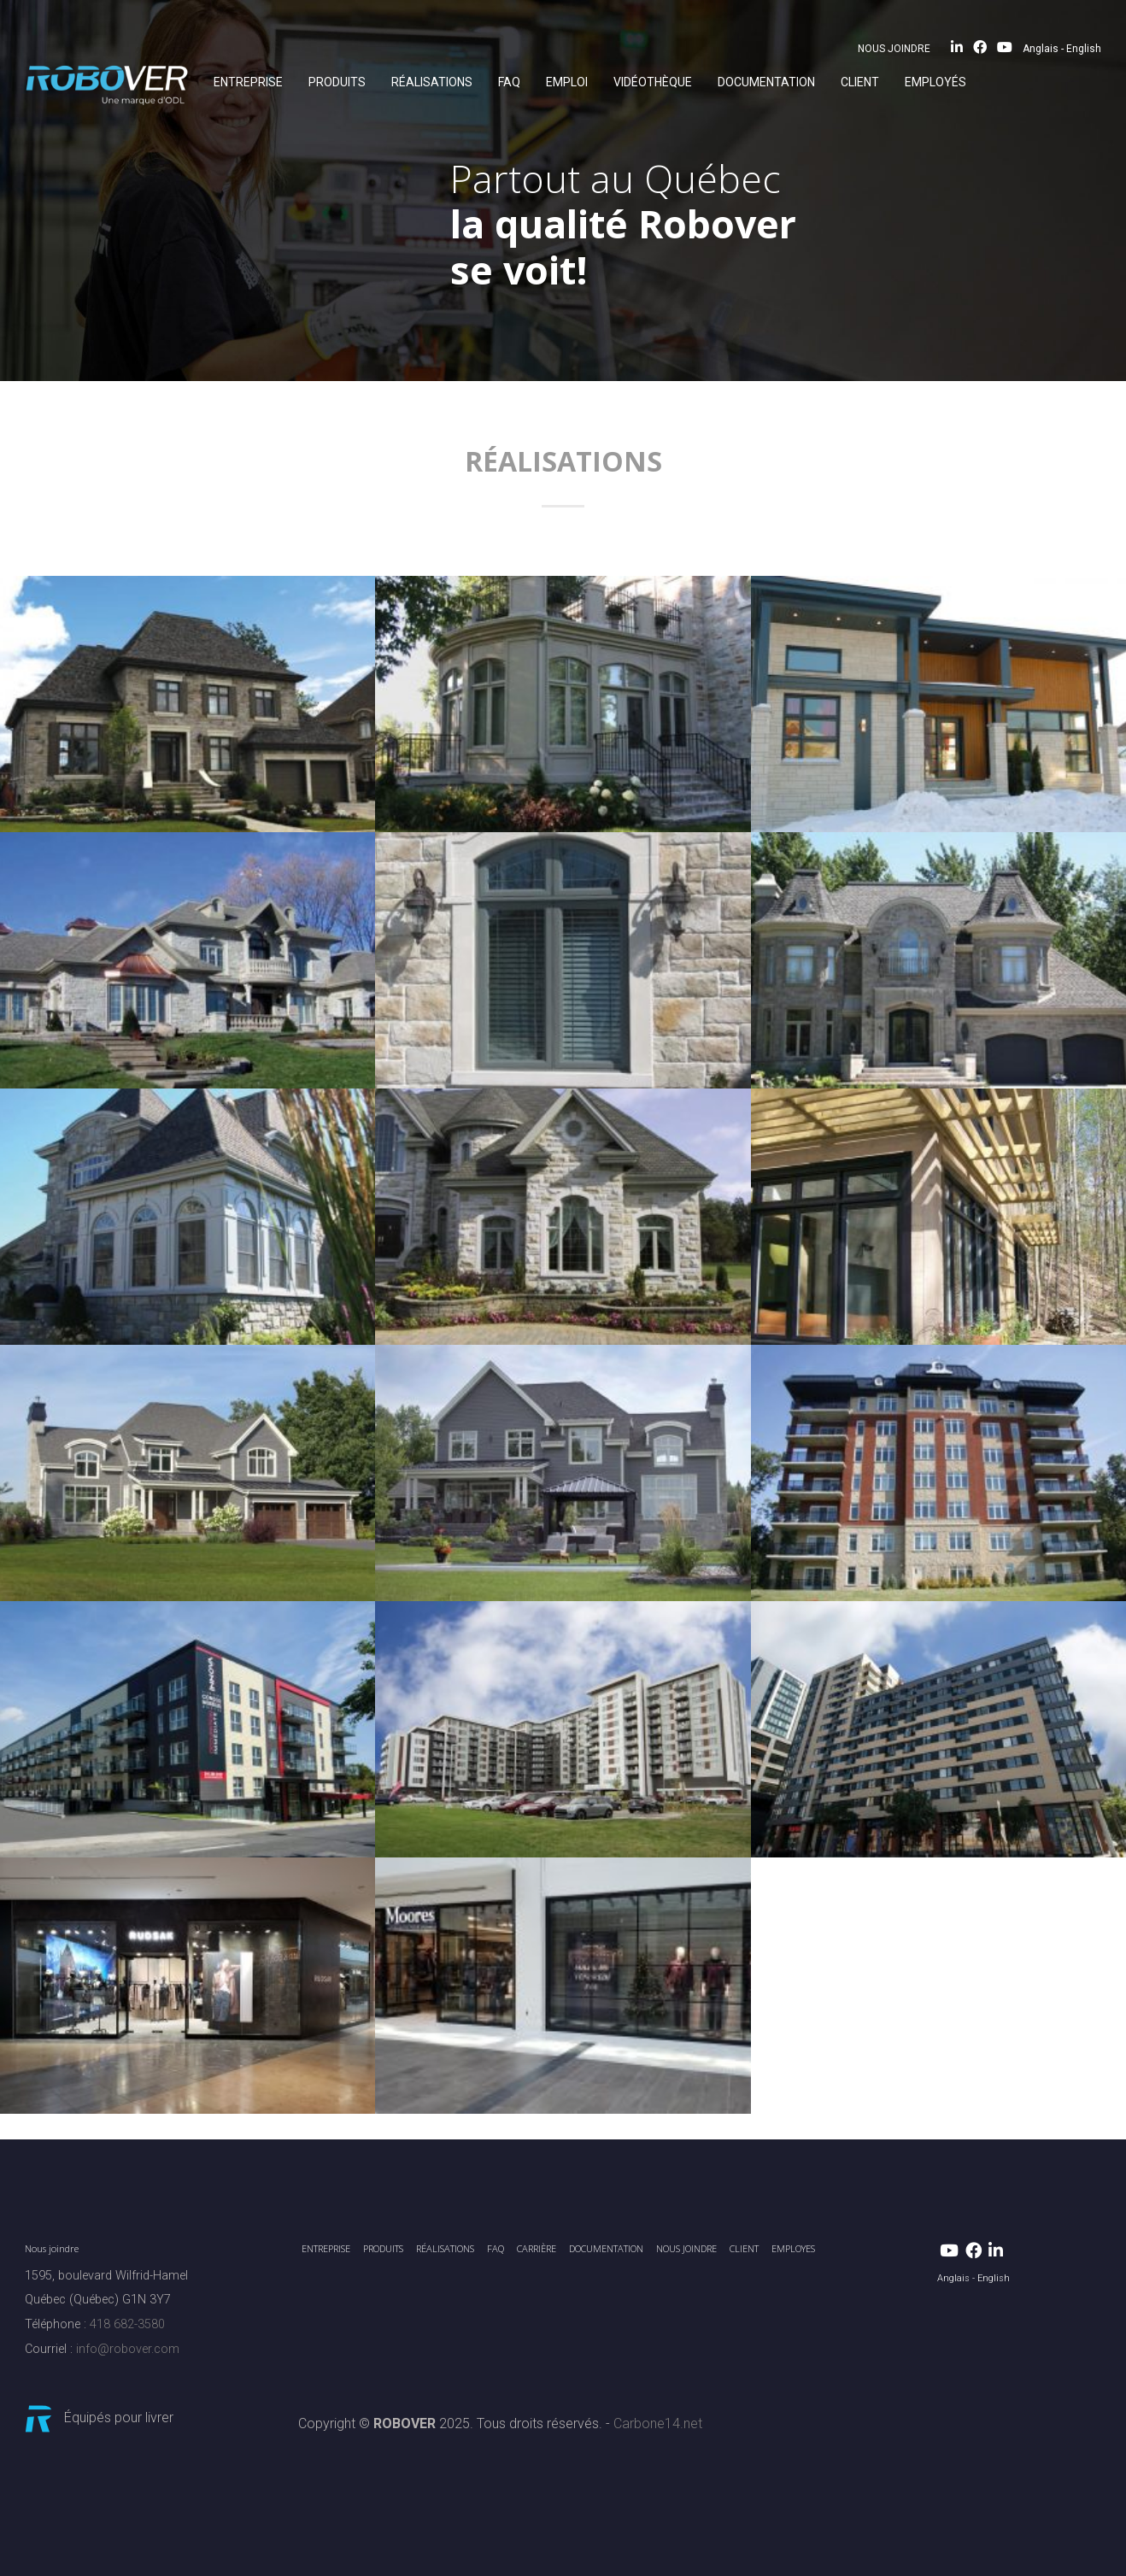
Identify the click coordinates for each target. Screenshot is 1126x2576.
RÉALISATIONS (431, 82)
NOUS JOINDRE (894, 49)
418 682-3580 (127, 2324)
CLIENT (860, 82)
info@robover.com (127, 2349)
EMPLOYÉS (935, 82)
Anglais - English (1062, 49)
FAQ (509, 82)
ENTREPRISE (248, 82)
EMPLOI (567, 82)
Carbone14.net (657, 2423)
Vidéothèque (652, 82)
